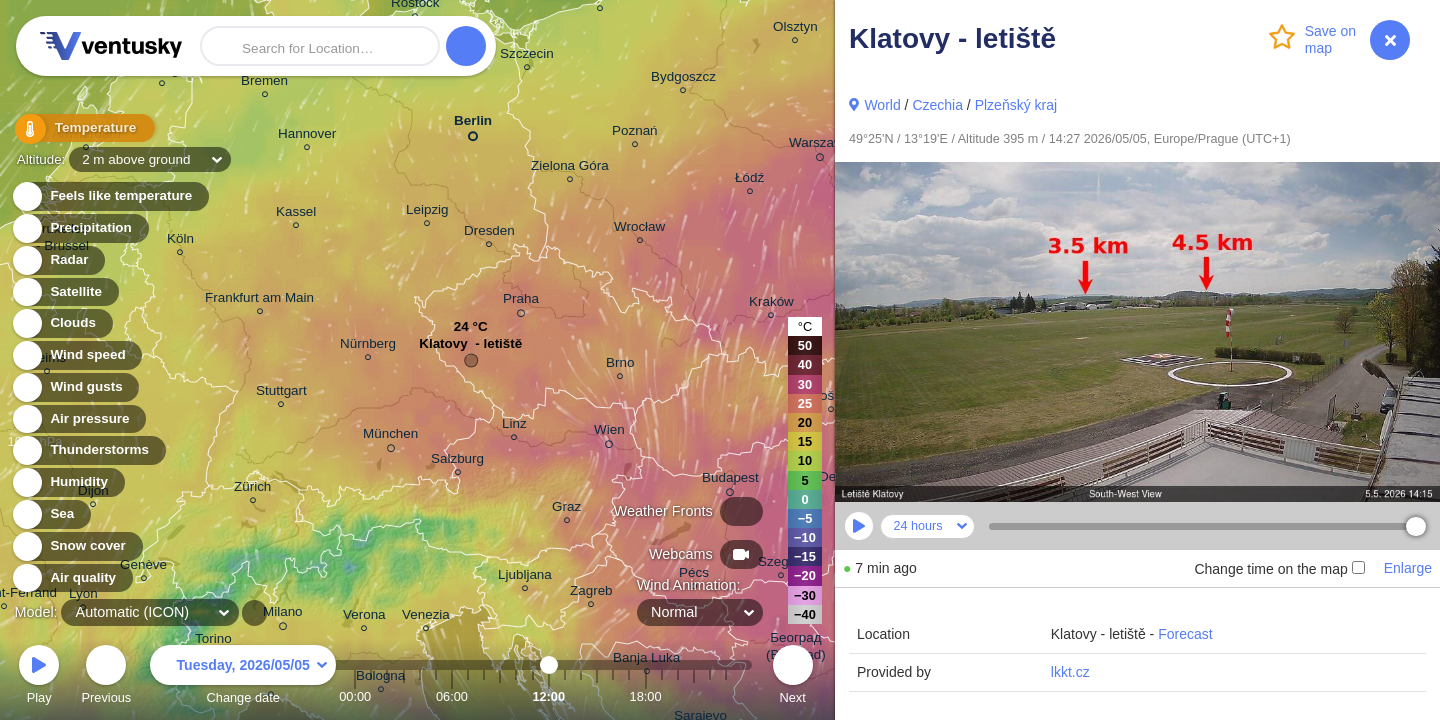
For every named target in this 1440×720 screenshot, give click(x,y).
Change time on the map (1279, 569)
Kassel (296, 214)
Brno (620, 365)
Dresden (489, 233)
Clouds (61, 323)
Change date (243, 677)
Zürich (252, 489)
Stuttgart (281, 393)
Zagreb (591, 593)
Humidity (67, 482)
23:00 (726, 696)
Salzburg (457, 461)
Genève (143, 567)
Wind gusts (75, 387)
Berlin (473, 124)
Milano (283, 615)
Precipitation (79, 228)
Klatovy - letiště (470, 348)
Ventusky (108, 46)
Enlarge (1408, 568)
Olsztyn (795, 29)
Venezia (426, 617)
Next (793, 677)
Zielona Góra (570, 168)
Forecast (1185, 634)
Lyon (83, 596)
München (390, 437)
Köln (180, 241)
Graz (566, 509)
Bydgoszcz (683, 79)
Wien (609, 433)
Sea (50, 514)
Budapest (730, 481)
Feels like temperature (109, 196)
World (882, 105)
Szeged (781, 564)
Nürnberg (368, 346)
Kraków (771, 304)
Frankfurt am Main (259, 300)
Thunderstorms (88, 450)
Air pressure (78, 419)
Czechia (937, 105)
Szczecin (527, 56)
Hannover (307, 136)
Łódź (749, 180)
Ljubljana (525, 577)
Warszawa (820, 146)
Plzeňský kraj (1016, 105)
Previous (106, 677)
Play (39, 677)
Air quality (71, 578)
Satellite (64, 292)
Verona (364, 617)
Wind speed (76, 355)
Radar (58, 260)
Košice (831, 398)
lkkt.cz (1070, 672)
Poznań (635, 133)
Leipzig (427, 212)
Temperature (79, 129)
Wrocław (639, 229)
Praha (521, 302)
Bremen (264, 83)
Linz (514, 426)
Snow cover (76, 546)
